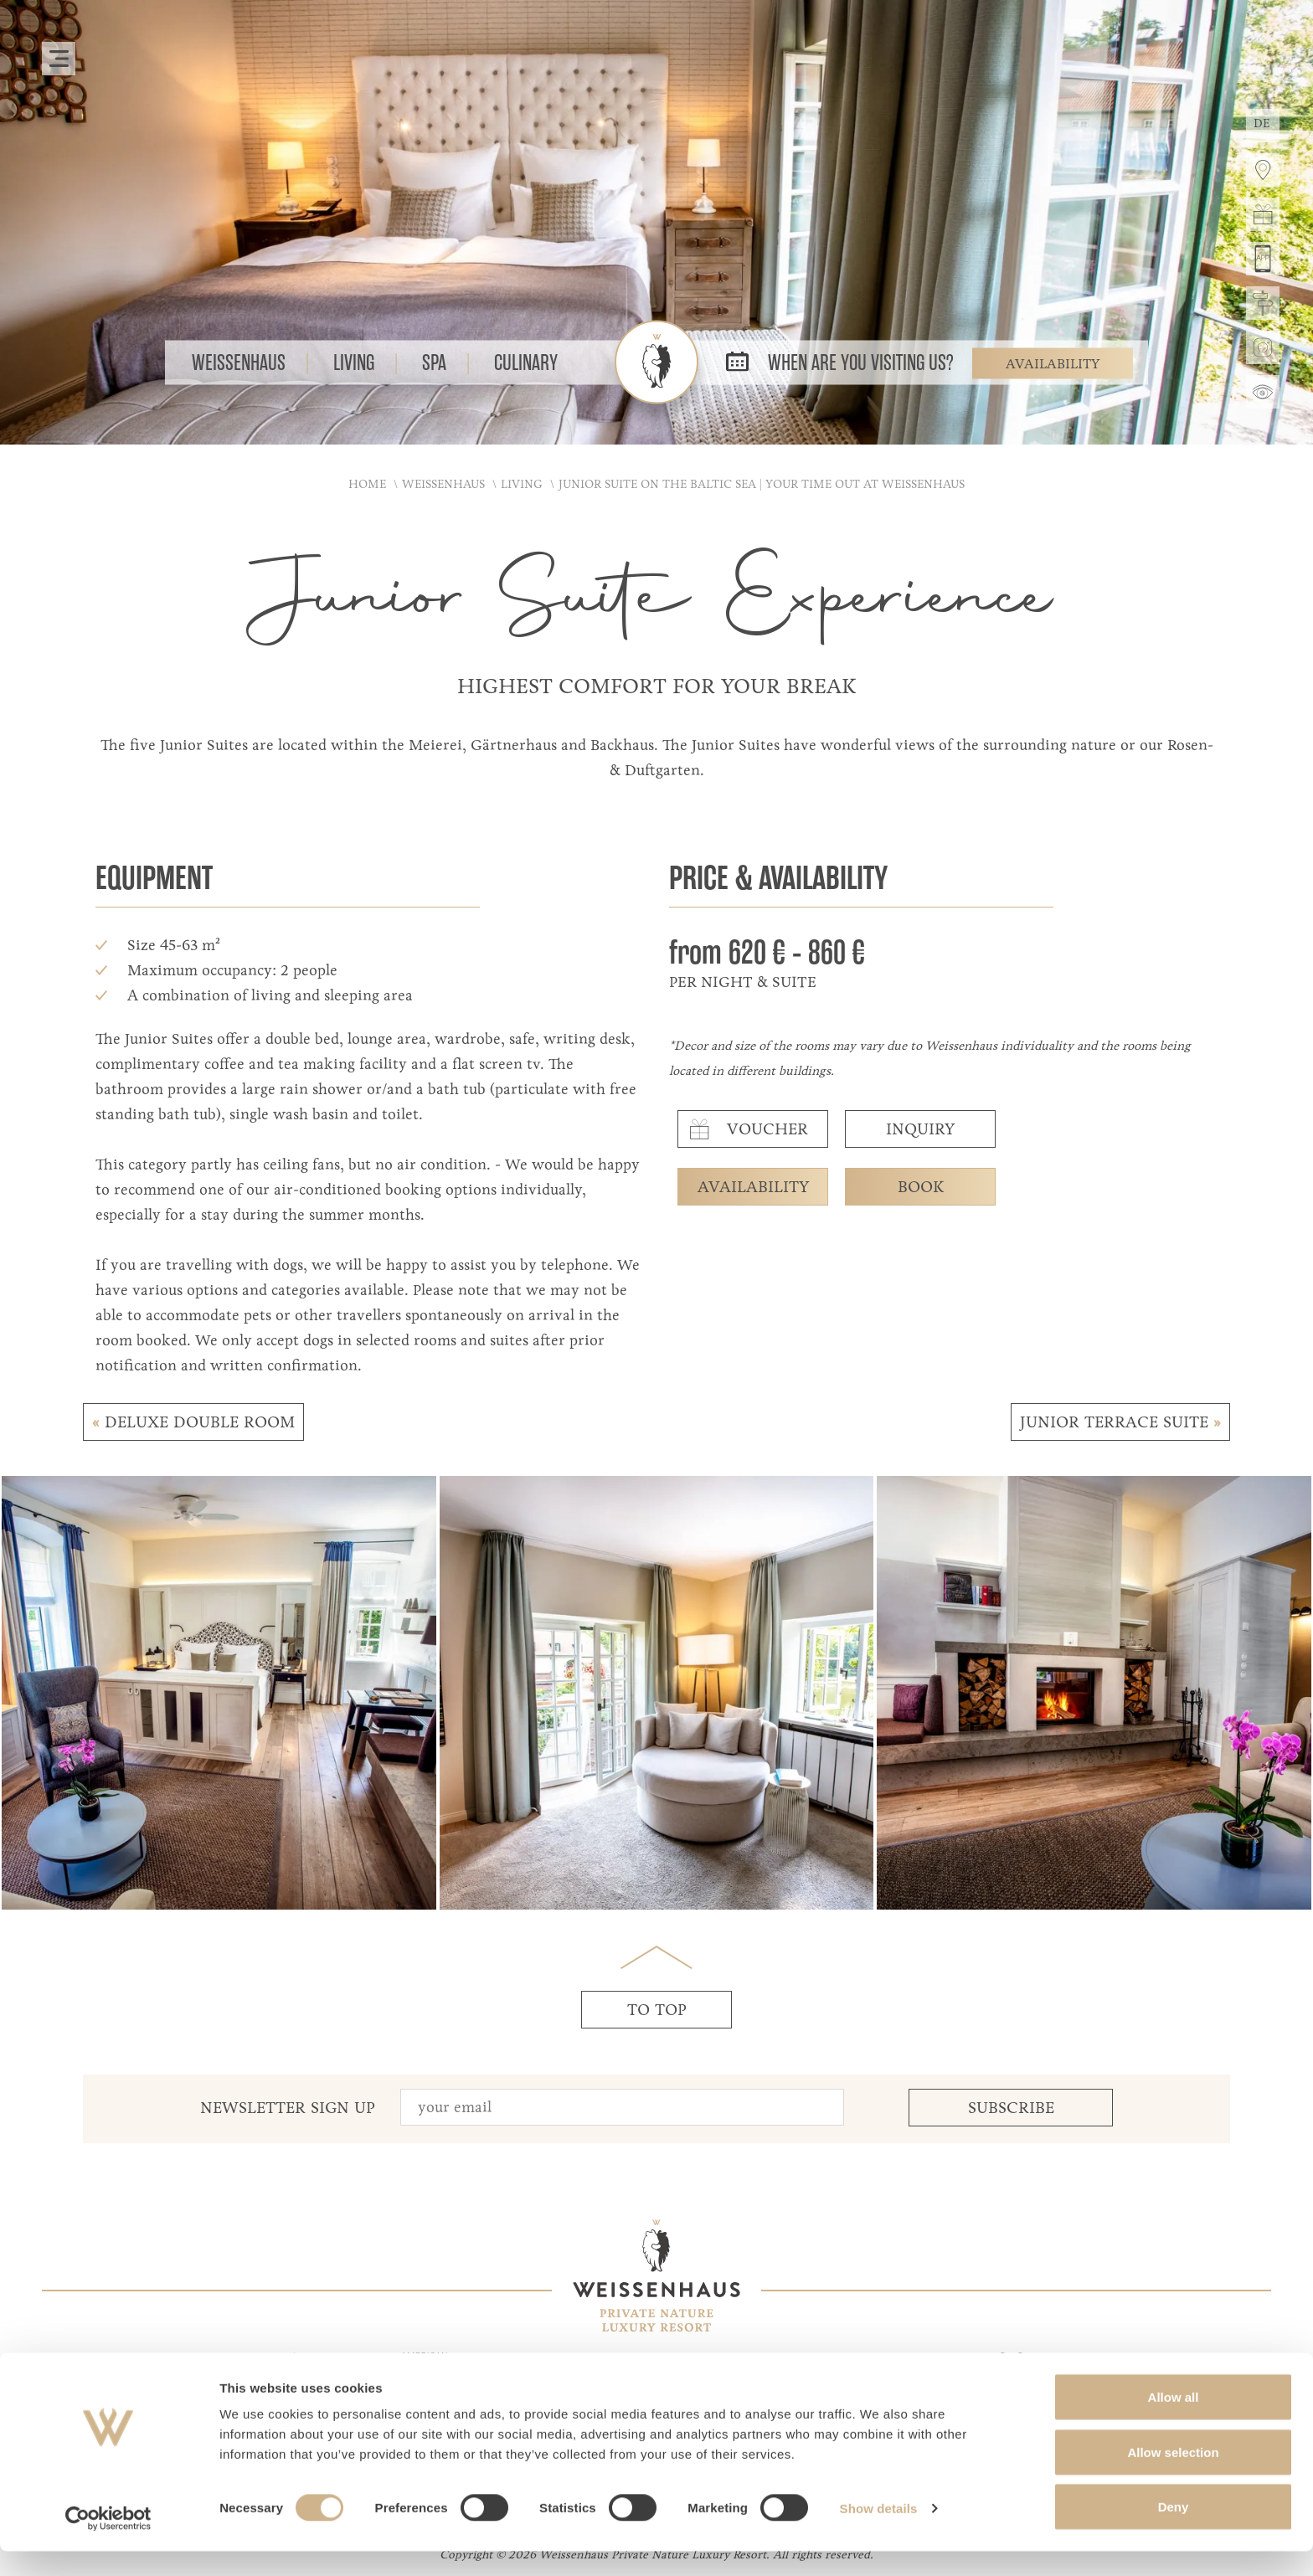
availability (753, 1186)
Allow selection (1172, 2477)
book (921, 1186)
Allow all (1173, 2421)
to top (657, 2009)
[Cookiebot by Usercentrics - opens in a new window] (108, 2543)
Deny (1173, 2531)
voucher (745, 1129)
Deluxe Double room (193, 1422)
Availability (1052, 363)
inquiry (920, 1129)
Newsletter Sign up (287, 2107)
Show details (879, 2533)
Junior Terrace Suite (1120, 1422)
